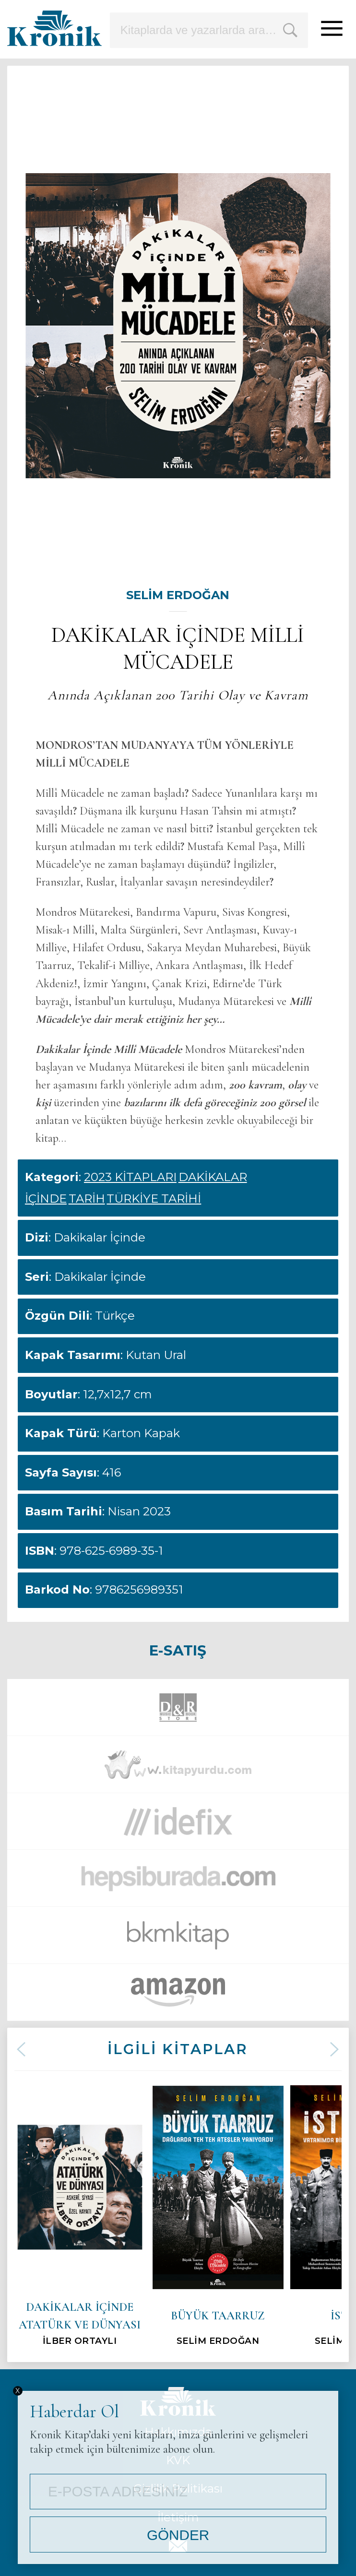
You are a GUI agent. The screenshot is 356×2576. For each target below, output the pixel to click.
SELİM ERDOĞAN (177, 595)
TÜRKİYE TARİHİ (154, 1198)
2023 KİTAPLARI (130, 1177)
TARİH (87, 1198)
